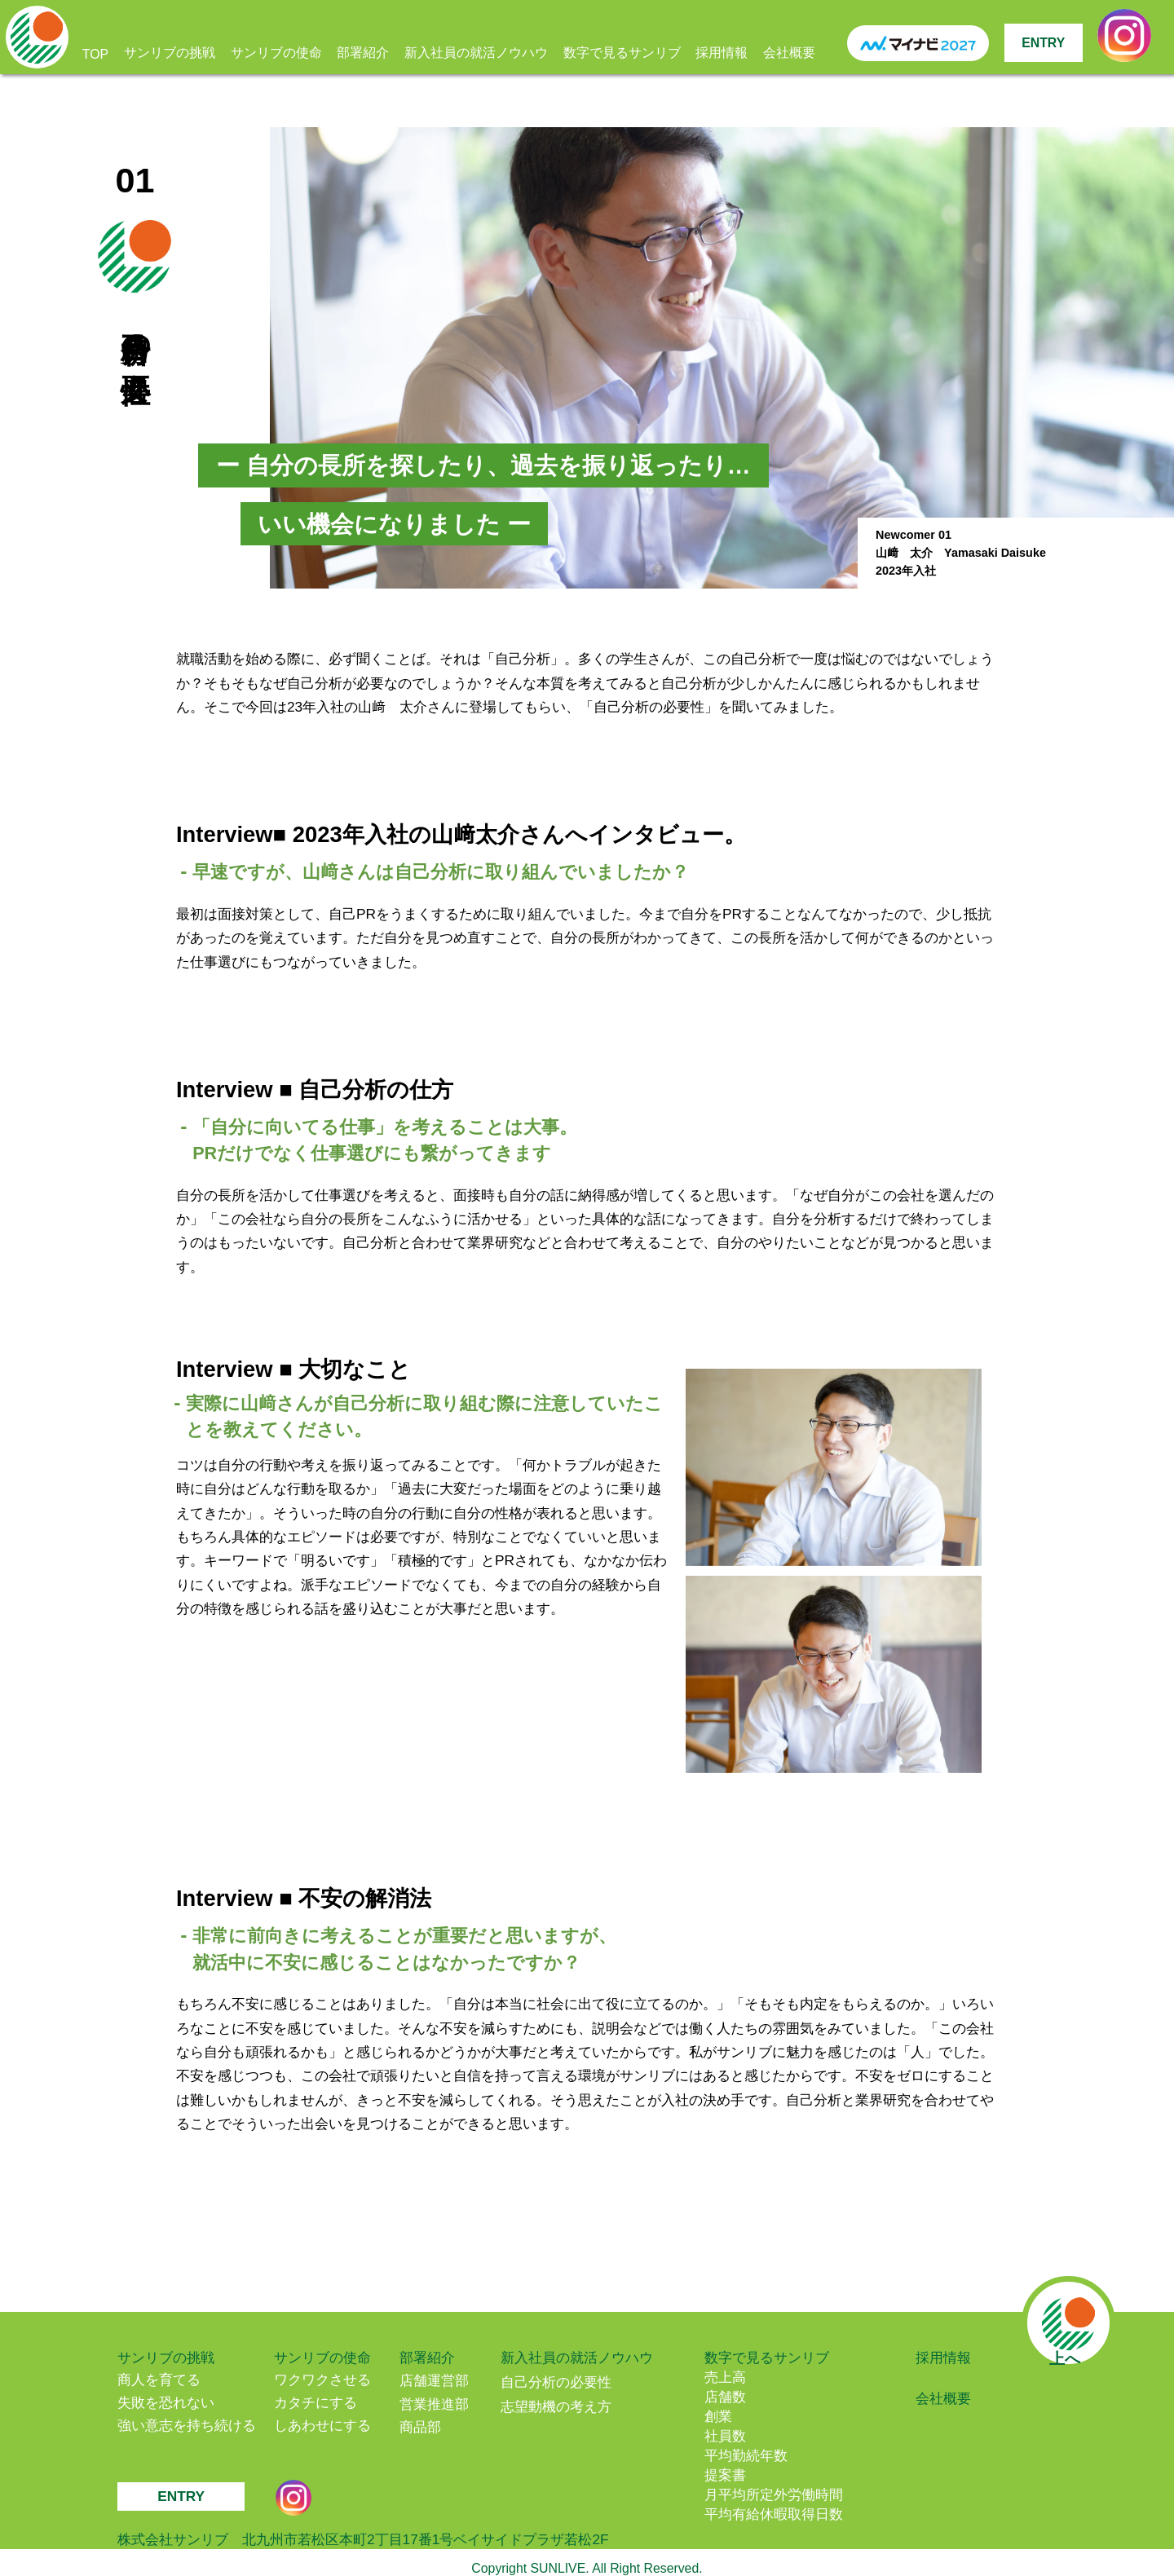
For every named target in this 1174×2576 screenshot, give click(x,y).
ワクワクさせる (322, 2379)
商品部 (420, 2427)
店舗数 (725, 2397)
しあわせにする (322, 2425)
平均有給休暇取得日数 (773, 2514)
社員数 (725, 2436)
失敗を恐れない (165, 2402)
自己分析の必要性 (556, 2382)
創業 (718, 2416)
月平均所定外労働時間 (773, 2494)
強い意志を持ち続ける (186, 2425)
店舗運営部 (434, 2380)
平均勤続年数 (746, 2455)
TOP (95, 54)
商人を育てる (159, 2379)
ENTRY (1043, 43)
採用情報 (721, 53)
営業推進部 (434, 2404)
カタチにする (315, 2402)
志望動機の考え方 (556, 2406)
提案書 (725, 2475)
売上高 (725, 2377)
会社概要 (789, 53)
